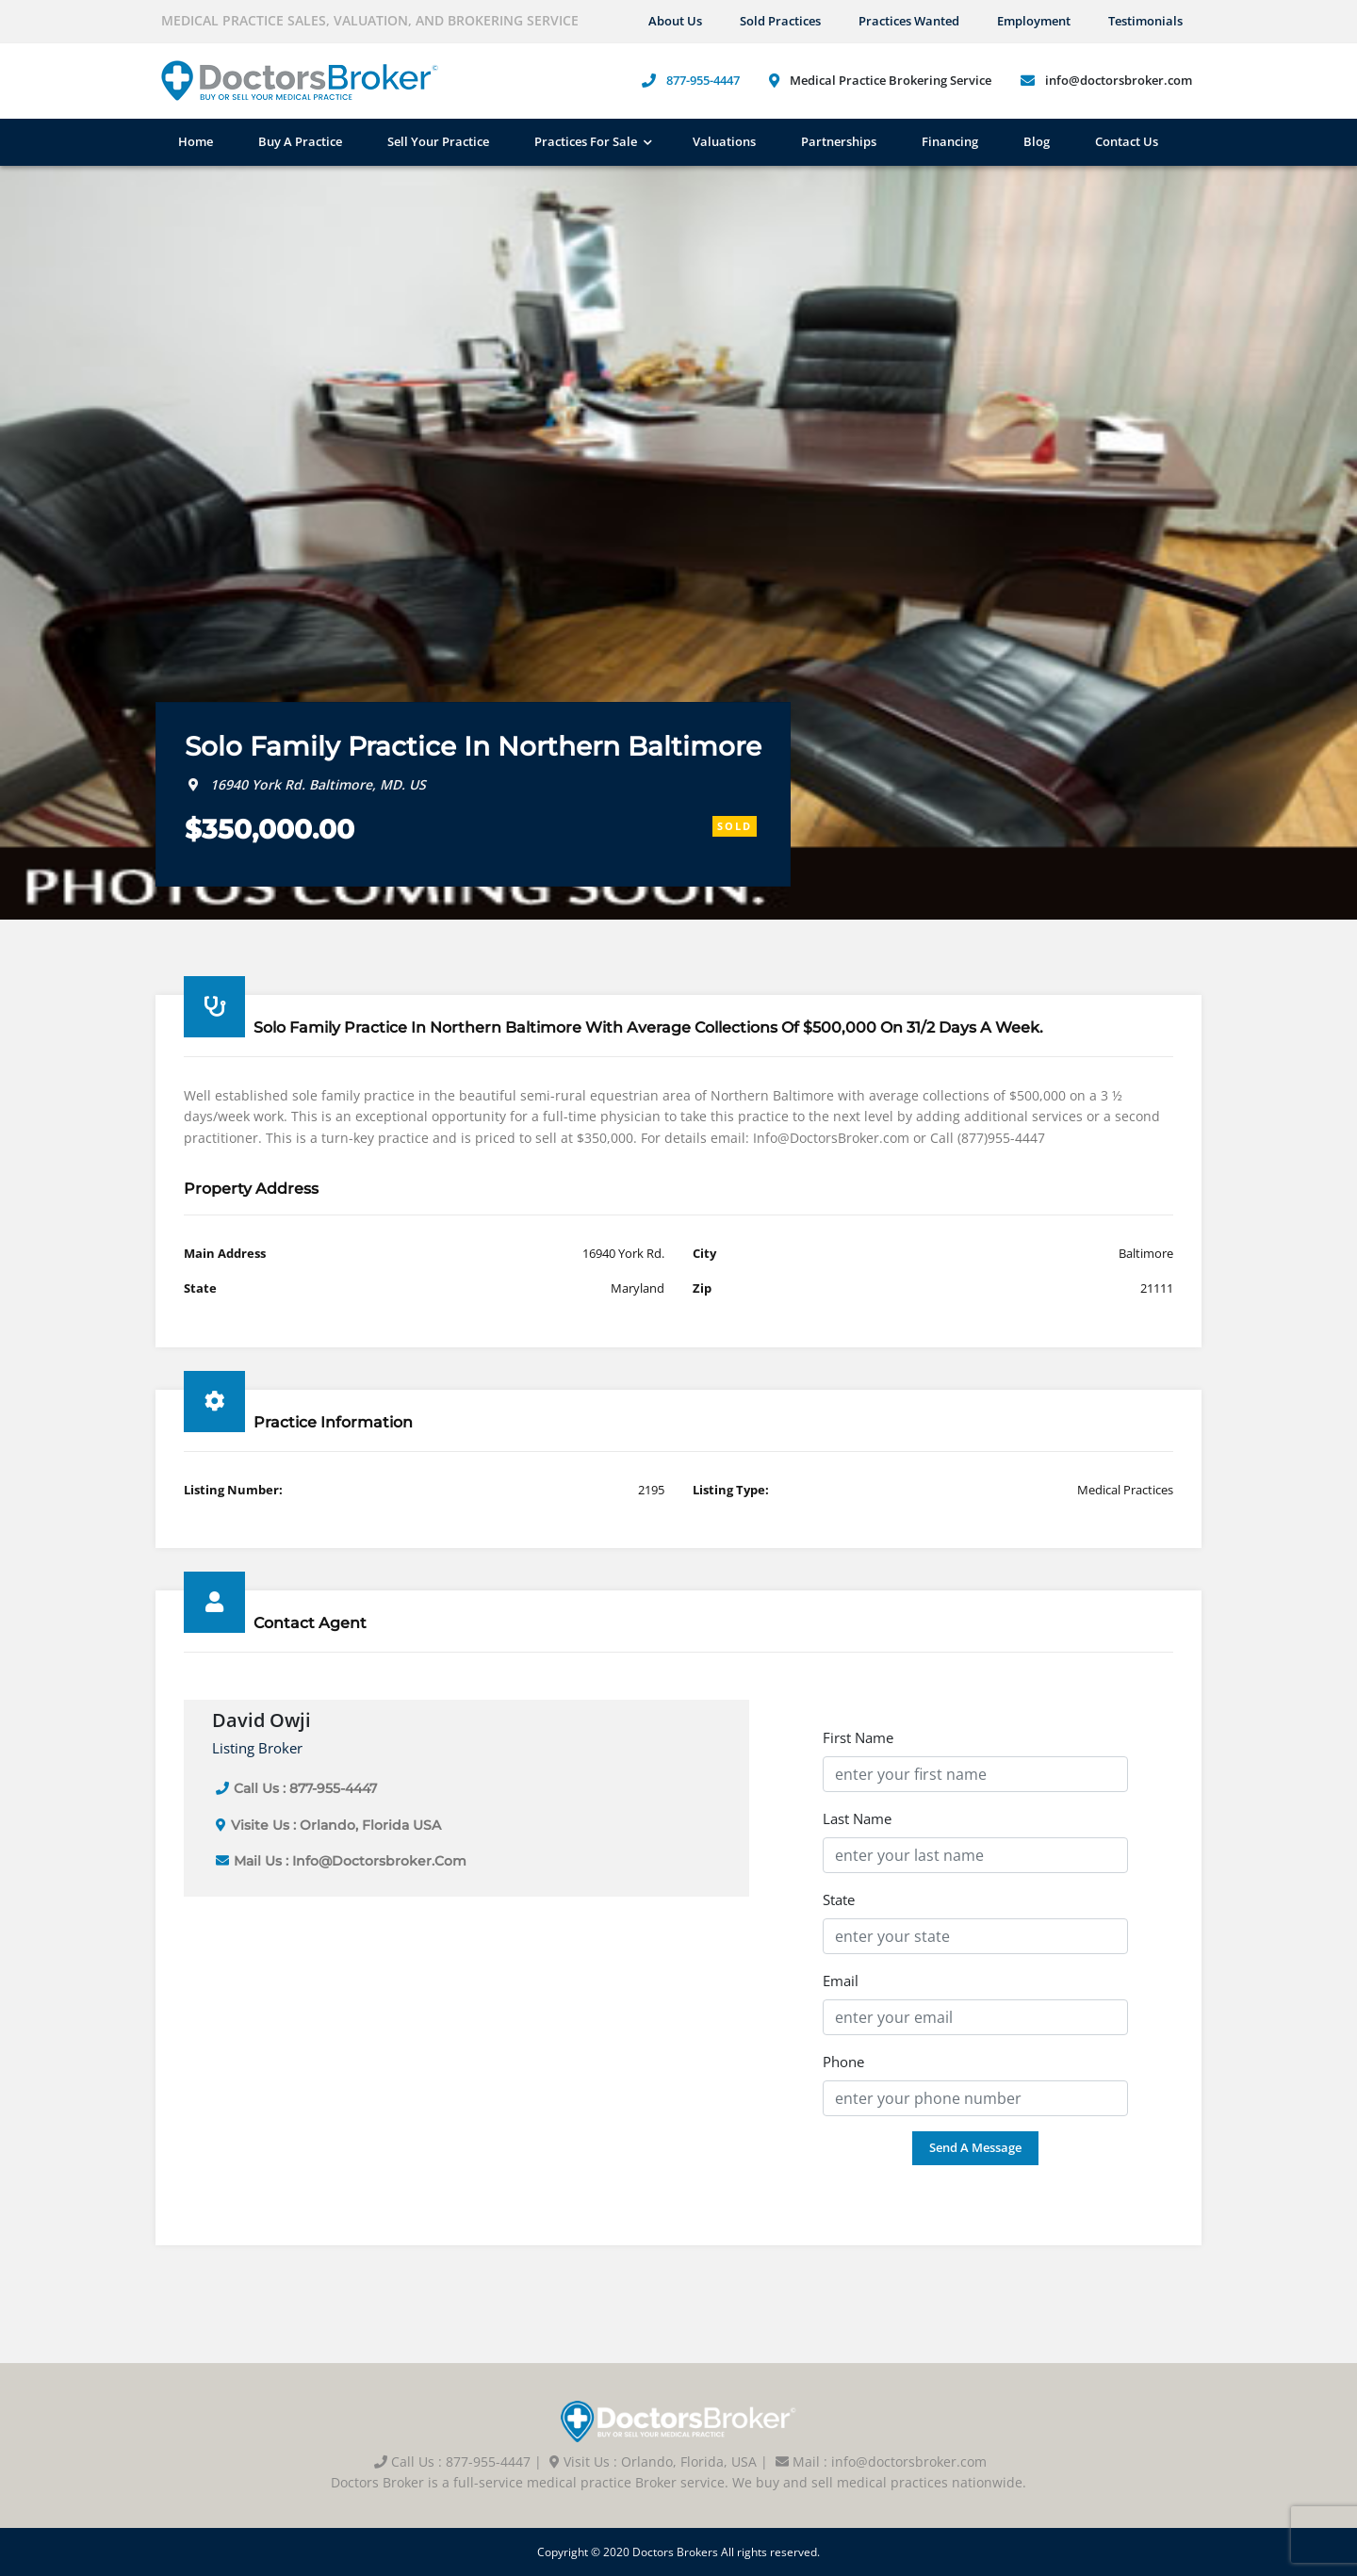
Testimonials (1145, 20)
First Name (858, 1737)
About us (675, 20)
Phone (843, 2061)
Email (840, 1980)
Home (195, 141)
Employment (1034, 20)
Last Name (857, 1818)
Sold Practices (780, 20)
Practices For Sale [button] (585, 141)
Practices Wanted (908, 20)
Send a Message (975, 2147)
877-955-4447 (703, 80)
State (839, 1899)
